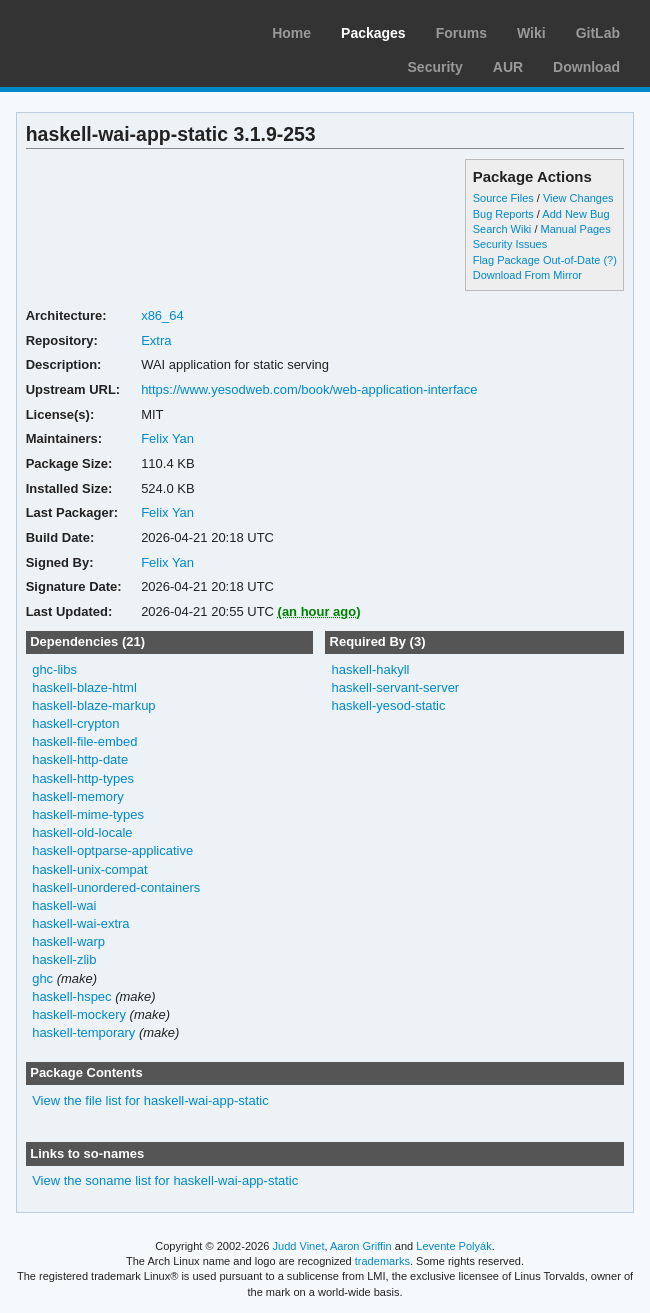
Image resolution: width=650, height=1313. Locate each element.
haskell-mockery (79, 1014)
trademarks (382, 1261)
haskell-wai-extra (80, 923)
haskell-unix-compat (89, 869)
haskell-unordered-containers (116, 887)
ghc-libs (54, 669)
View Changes (578, 198)
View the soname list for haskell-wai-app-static (165, 1180)
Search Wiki (502, 229)
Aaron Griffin (361, 1246)
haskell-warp (68, 941)
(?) (609, 260)
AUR (508, 67)
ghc (42, 978)
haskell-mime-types (88, 814)
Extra (156, 340)
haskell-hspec (71, 996)
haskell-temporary (83, 1032)
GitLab (598, 33)
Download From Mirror (527, 275)
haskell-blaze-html (84, 687)
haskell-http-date (80, 759)
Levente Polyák (453, 1246)
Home (291, 33)
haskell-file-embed (84, 741)
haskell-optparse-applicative (112, 850)
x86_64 (162, 315)
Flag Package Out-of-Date (537, 260)
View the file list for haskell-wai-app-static (150, 1100)
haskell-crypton (75, 723)
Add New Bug (575, 214)
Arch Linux (110, 30)
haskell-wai (64, 905)
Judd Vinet (299, 1246)
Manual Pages (575, 229)
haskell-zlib (64, 959)
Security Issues (510, 244)
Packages (373, 33)
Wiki (531, 33)
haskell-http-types (83, 778)
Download (586, 67)
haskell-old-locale (82, 832)
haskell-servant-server (395, 687)
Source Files (503, 198)
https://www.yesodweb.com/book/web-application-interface (309, 389)
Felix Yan (167, 438)
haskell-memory (78, 796)
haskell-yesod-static (388, 705)
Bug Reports (503, 214)
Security (435, 67)
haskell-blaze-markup (93, 705)
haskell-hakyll (370, 669)
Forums (461, 33)
